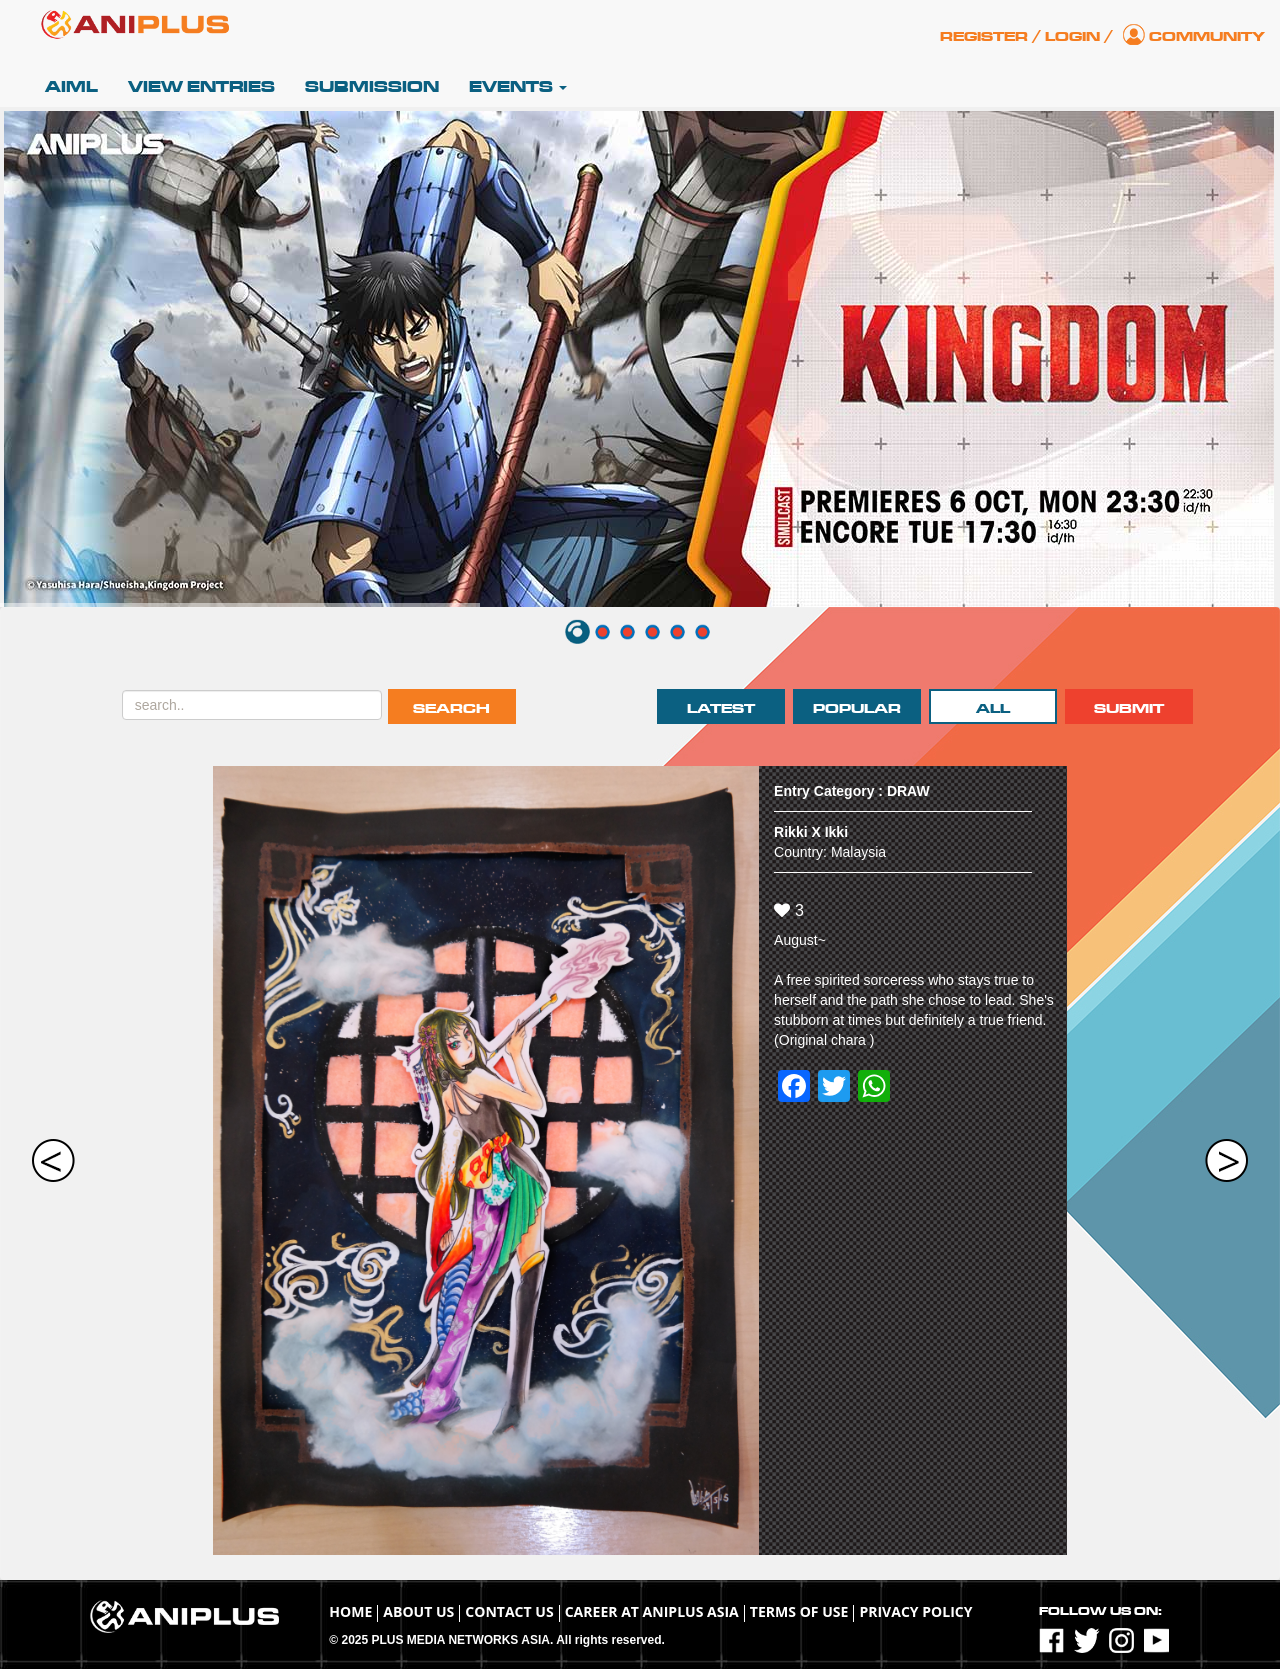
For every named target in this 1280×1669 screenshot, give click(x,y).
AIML (71, 87)
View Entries (201, 87)
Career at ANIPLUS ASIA (652, 1611)
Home (350, 1611)
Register (984, 36)
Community (1207, 36)
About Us (418, 1611)
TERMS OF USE (799, 1611)
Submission (372, 87)
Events (518, 87)
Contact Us (509, 1611)
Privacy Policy (915, 1611)
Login (1072, 36)
